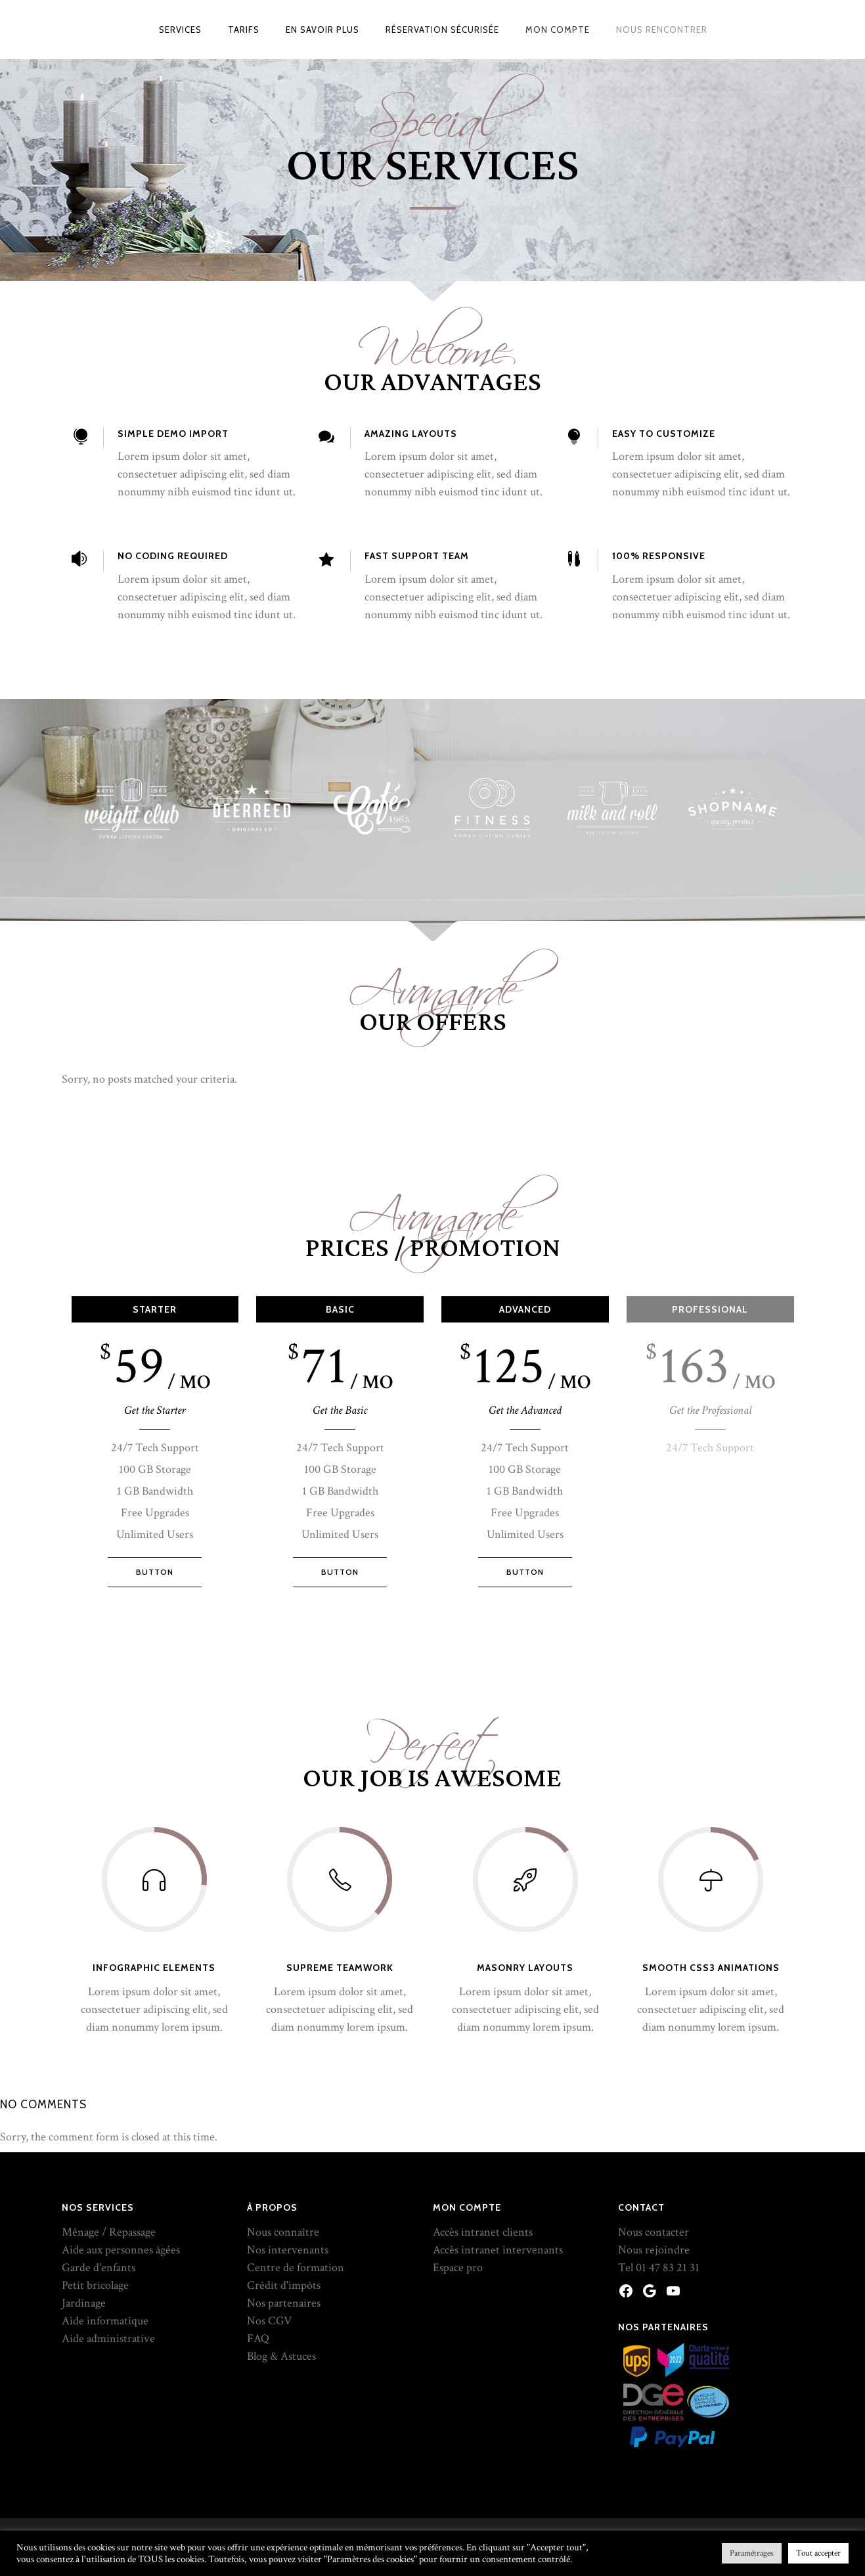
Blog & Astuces (281, 2240)
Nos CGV (269, 2204)
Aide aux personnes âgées (121, 2133)
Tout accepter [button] (818, 2553)
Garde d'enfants (98, 2151)
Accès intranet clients (483, 2115)
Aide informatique (105, 2204)
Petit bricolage (95, 2169)
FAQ (258, 2222)
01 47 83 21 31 (667, 2151)
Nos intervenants (287, 2133)
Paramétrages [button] (752, 2553)
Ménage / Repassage (109, 2115)
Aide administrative (108, 2222)
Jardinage (84, 2186)
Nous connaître (283, 2115)
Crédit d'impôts (284, 2169)
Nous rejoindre (654, 2133)
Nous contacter (653, 2115)
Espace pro (458, 2151)
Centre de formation (295, 2151)
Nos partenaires (284, 2186)
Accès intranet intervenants (498, 2133)
